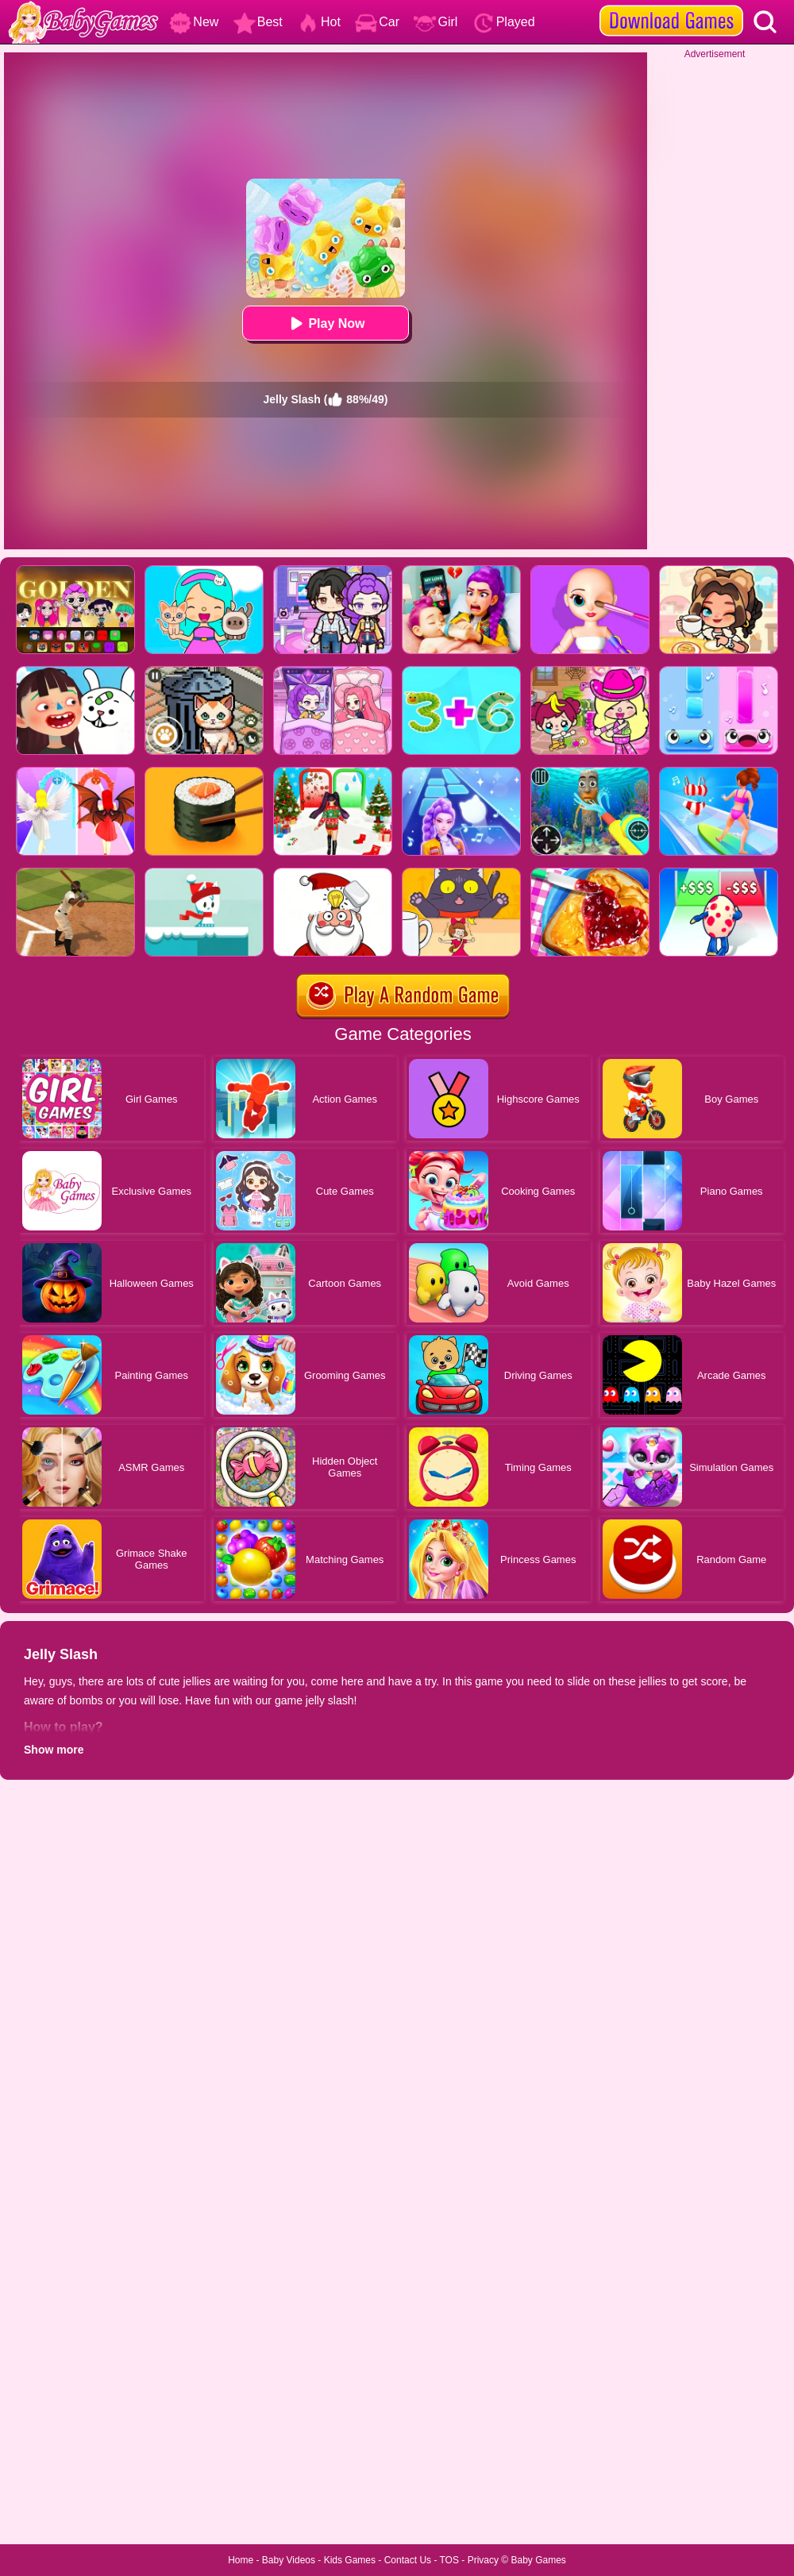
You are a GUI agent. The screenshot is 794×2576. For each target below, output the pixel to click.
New (193, 22)
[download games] (671, 5)
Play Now (325, 323)
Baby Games (538, 2560)
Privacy (483, 2560)
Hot (319, 22)
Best (258, 22)
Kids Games (350, 2560)
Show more (53, 1749)
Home (240, 2560)
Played (503, 22)
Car (377, 22)
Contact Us (407, 2560)
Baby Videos (288, 2560)
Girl (435, 22)
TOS (449, 2560)
